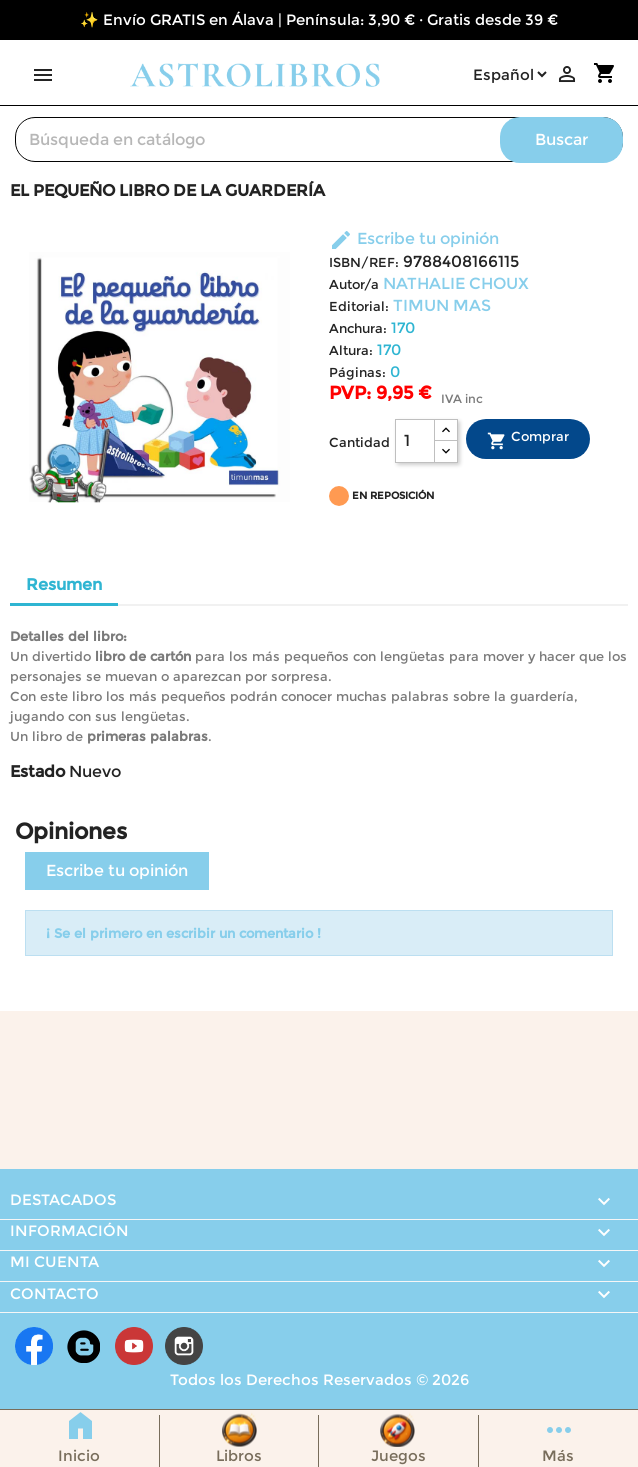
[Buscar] (319, 139)
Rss (84, 1346)
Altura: (351, 350)
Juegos (398, 1455)
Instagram (184, 1346)
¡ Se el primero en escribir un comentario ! (183, 933)
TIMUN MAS (442, 305)
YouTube (134, 1346)
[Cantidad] (415, 441)
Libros (239, 1455)
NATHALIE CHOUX (456, 283)
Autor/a (354, 284)
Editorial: (359, 306)
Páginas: (357, 372)
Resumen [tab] (64, 584)
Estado (37, 771)
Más (558, 1455)
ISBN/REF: (364, 262)
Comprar (528, 439)
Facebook (34, 1346)
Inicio (79, 1455)
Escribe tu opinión (414, 238)
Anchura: (358, 328)
